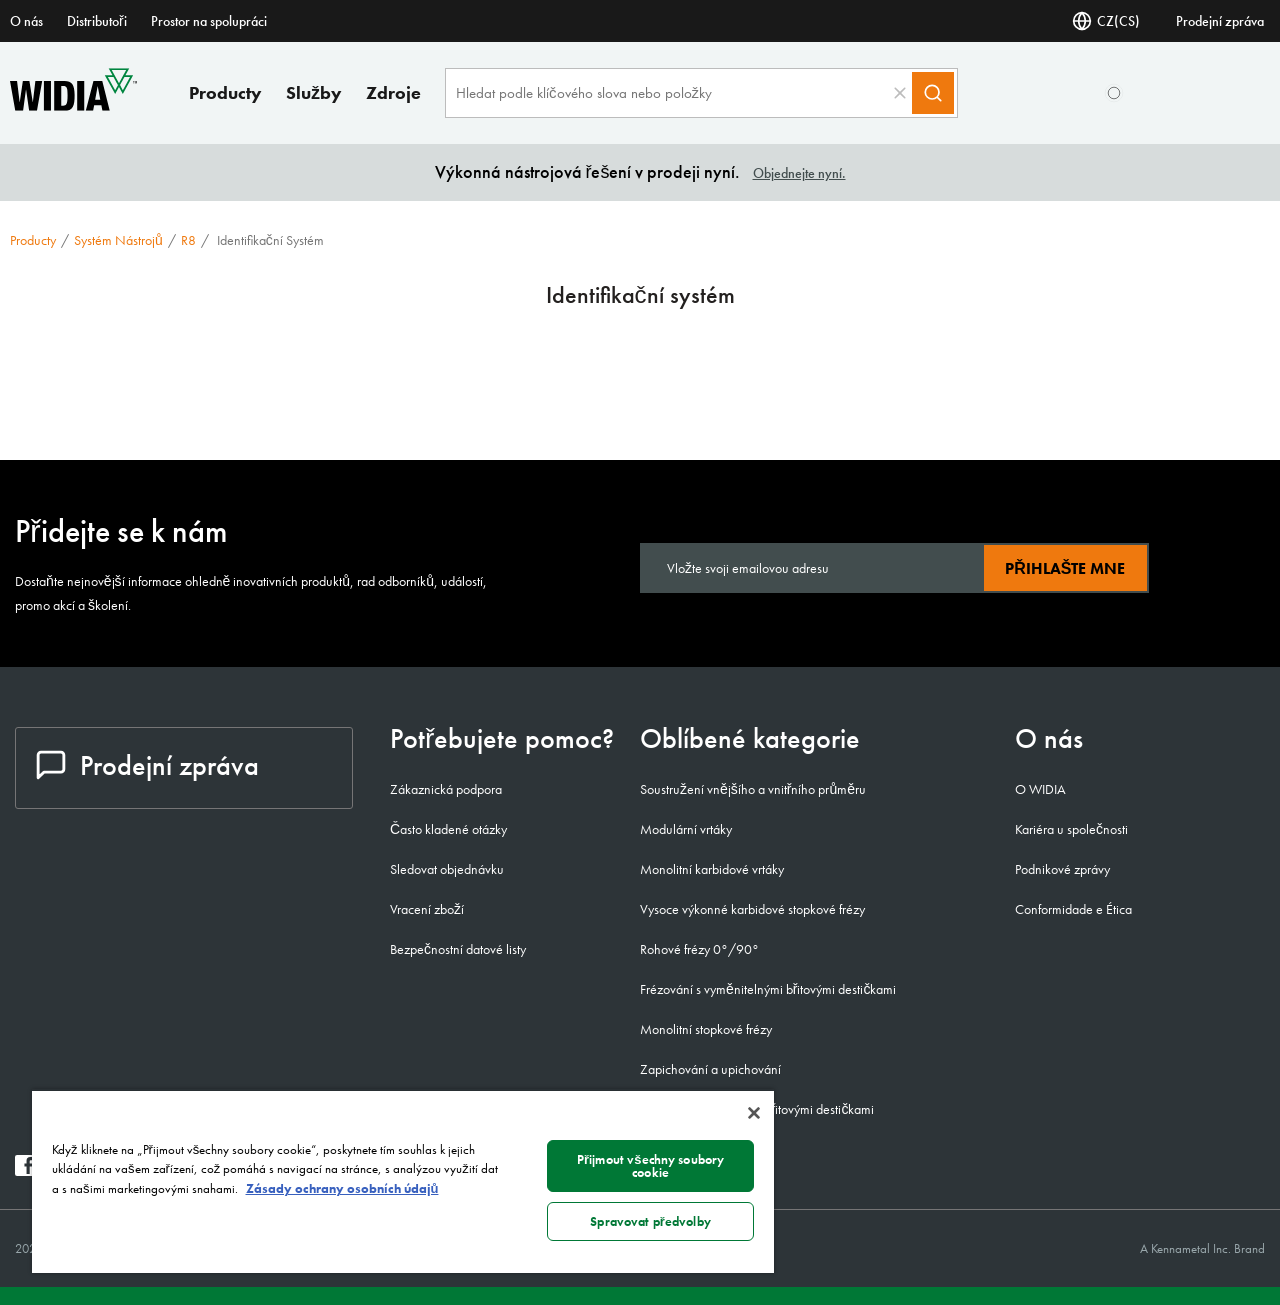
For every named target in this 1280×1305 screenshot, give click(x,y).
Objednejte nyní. (799, 173)
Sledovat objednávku (447, 869)
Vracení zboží (427, 909)
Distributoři (97, 21)
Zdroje (393, 92)
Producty (225, 92)
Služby (314, 92)
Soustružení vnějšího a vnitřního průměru (753, 789)
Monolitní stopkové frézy (706, 1029)
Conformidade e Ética (1073, 909)
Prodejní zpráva (1220, 21)
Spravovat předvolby (650, 1221)
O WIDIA (1040, 789)
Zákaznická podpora (446, 789)
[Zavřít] (754, 1113)
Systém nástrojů (118, 240)
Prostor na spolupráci (209, 21)
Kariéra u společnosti (1071, 829)
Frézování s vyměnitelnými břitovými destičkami (768, 989)
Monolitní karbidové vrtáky (712, 869)
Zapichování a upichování (710, 1069)
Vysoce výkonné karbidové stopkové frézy (752, 909)
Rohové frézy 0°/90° (699, 949)
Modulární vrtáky (686, 829)
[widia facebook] (25, 1170)
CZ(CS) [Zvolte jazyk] (1106, 21)
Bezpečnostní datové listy (458, 949)
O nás (26, 21)
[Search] (933, 93)
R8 (188, 240)
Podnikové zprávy (1062, 869)
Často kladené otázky (448, 829)
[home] (73, 105)
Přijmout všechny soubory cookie (650, 1166)
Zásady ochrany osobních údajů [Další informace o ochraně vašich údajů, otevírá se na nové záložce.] (342, 1188)
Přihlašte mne (1065, 568)
